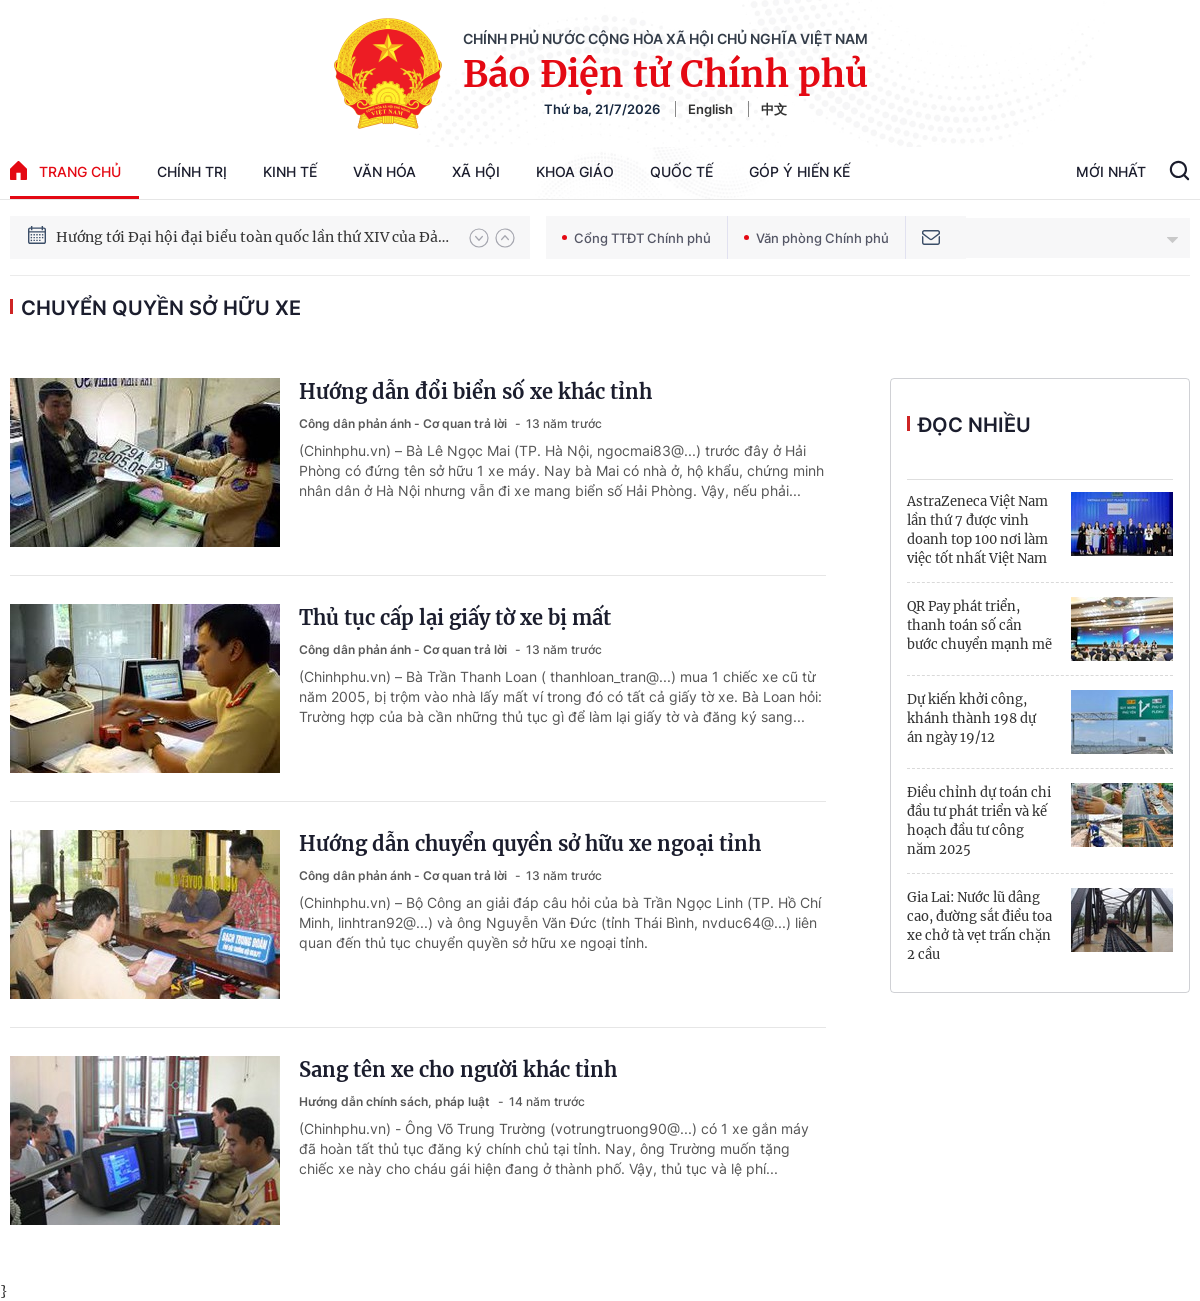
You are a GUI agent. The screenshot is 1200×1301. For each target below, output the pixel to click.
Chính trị (192, 171)
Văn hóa (384, 171)
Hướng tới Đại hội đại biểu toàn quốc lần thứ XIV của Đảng (253, 237)
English (710, 109)
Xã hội (476, 171)
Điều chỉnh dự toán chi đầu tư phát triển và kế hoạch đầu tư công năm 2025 (979, 821)
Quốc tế (681, 171)
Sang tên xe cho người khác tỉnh (458, 1069)
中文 (774, 109)
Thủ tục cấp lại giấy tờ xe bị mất (455, 617)
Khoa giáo (575, 171)
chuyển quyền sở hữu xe (161, 308)
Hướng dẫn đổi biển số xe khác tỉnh (475, 391)
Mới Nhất (1111, 171)
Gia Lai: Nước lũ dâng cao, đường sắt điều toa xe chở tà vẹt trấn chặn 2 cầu (979, 926)
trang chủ (65, 170)
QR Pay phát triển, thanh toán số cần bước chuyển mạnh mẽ (979, 625)
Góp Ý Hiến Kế (799, 171)
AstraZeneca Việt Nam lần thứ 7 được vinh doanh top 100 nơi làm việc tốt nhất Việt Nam (977, 530)
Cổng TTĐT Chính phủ (636, 238)
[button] (479, 238)
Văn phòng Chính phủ (816, 238)
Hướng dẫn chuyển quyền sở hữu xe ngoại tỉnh (530, 843)
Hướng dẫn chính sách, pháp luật (396, 1101)
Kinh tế (290, 171)
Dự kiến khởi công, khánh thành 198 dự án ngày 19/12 (971, 718)
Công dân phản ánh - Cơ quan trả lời (404, 423)
